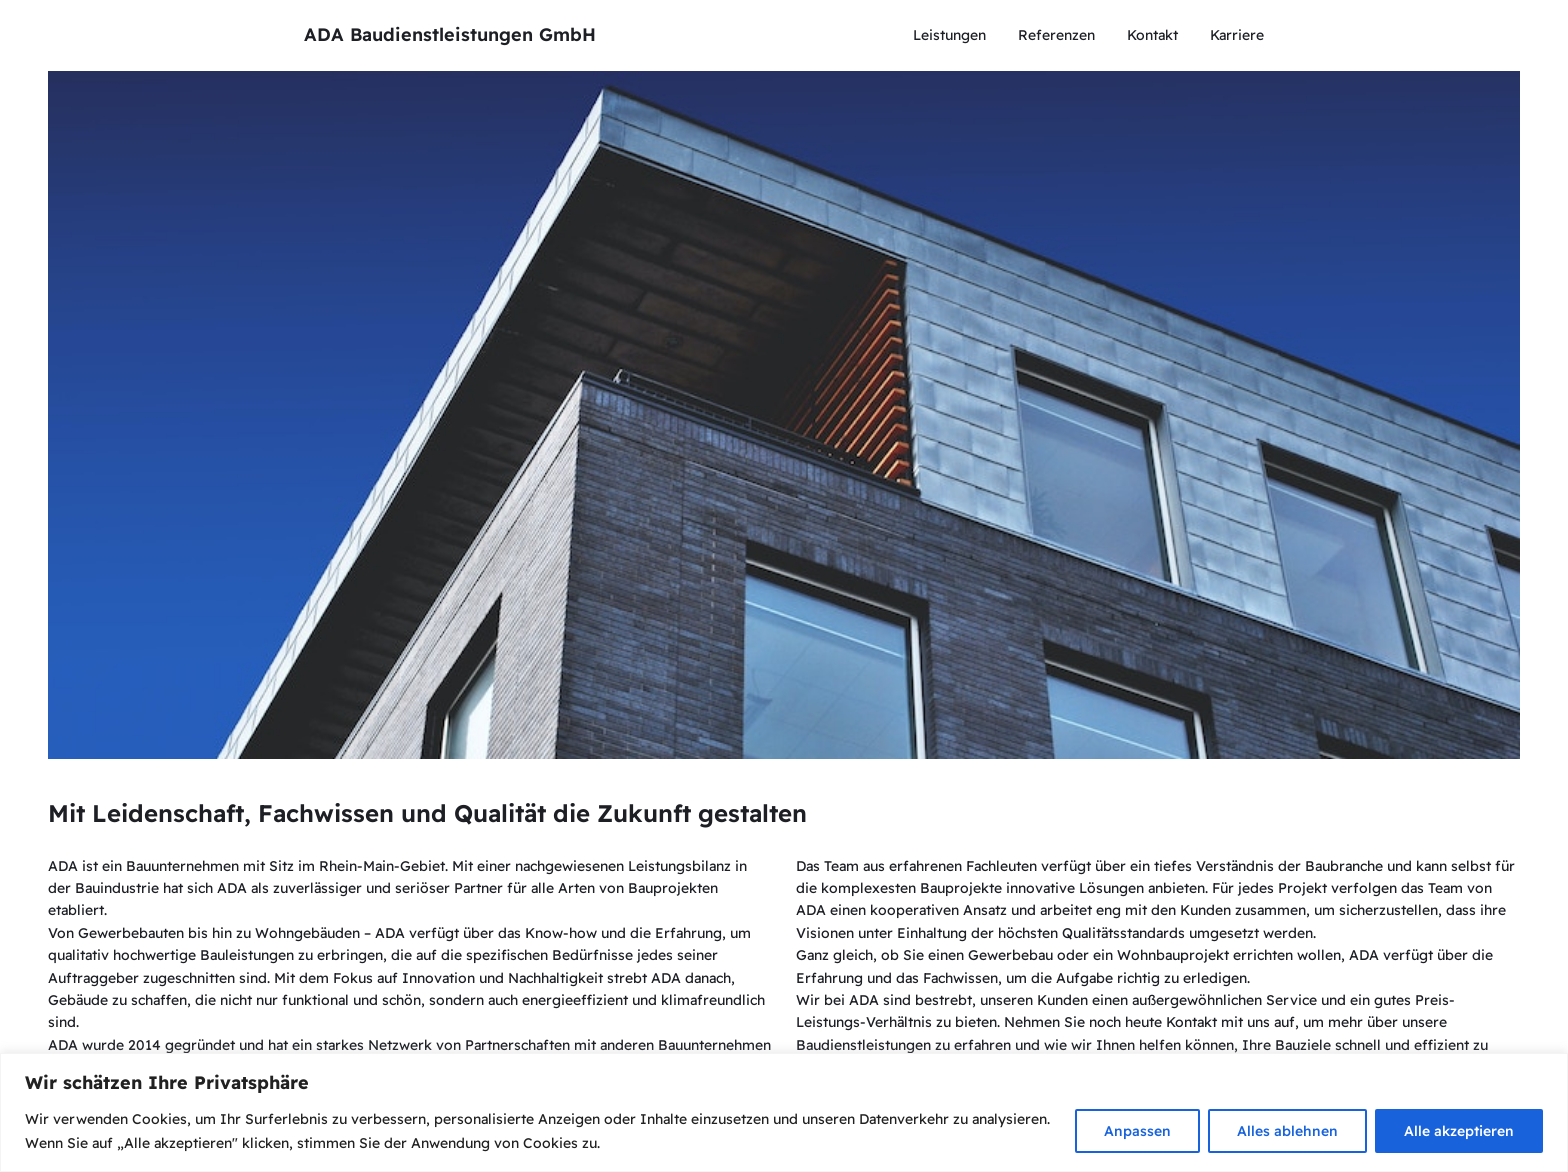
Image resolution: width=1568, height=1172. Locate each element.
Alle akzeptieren (1459, 1131)
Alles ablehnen (1287, 1131)
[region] (784, 1112)
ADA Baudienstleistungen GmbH (450, 34)
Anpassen (1137, 1131)
